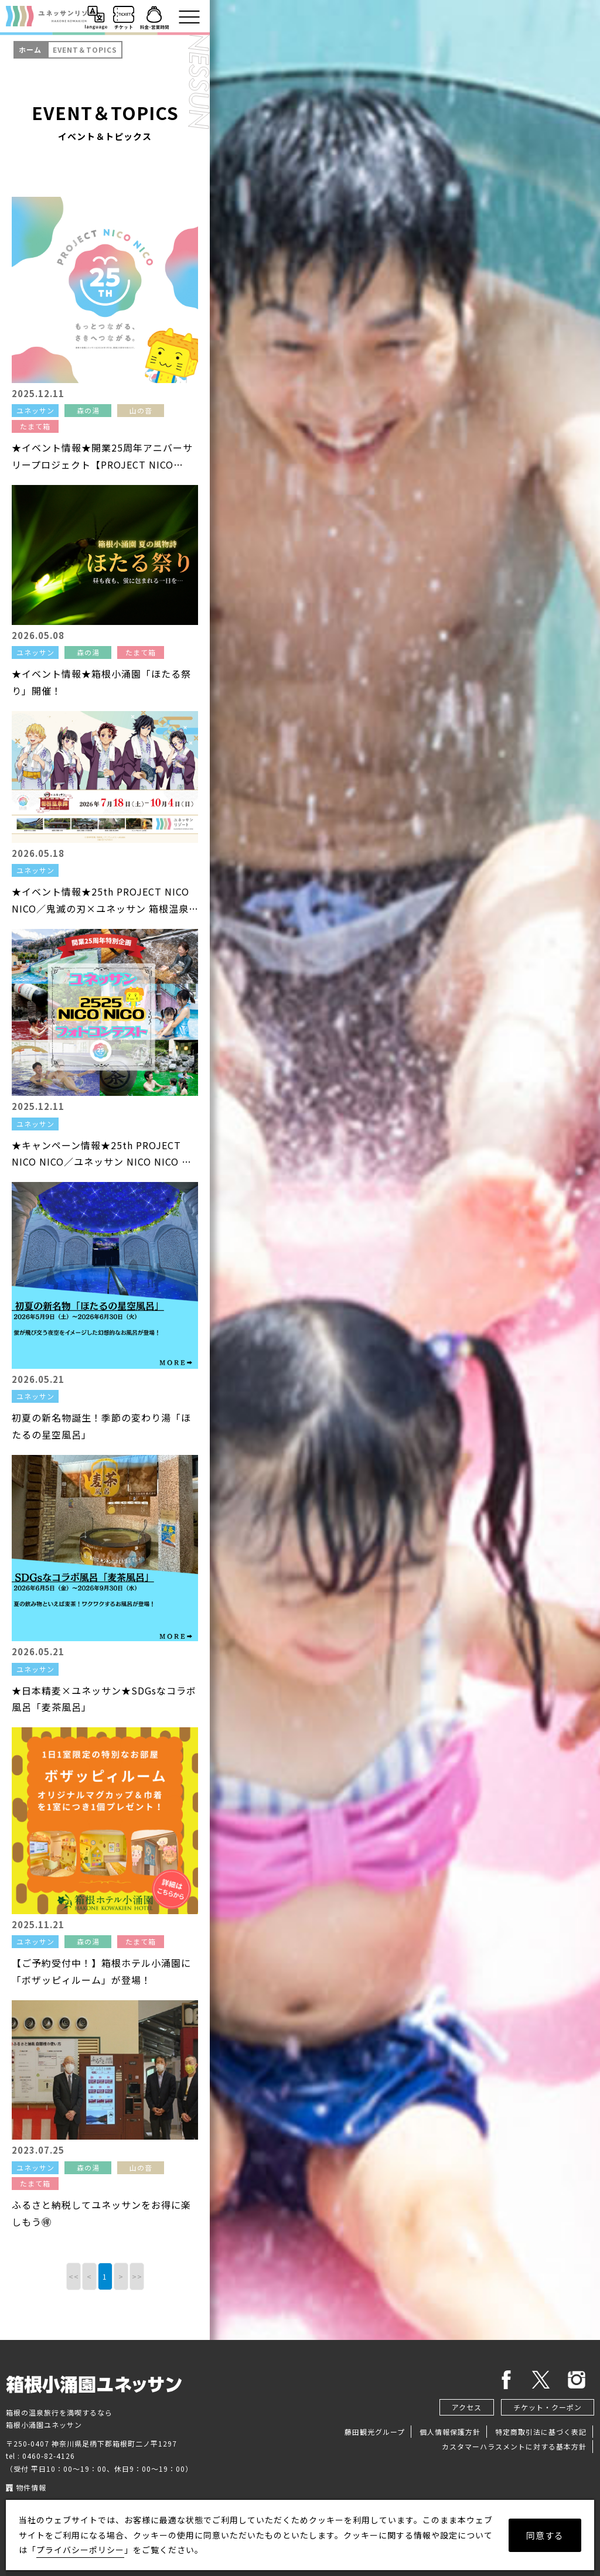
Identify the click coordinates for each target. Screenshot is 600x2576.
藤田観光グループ (375, 2432)
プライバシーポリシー (80, 2549)
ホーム (30, 49)
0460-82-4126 (48, 2456)
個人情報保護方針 (450, 2432)
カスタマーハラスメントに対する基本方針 (514, 2446)
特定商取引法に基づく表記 (541, 2432)
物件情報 (26, 2487)
